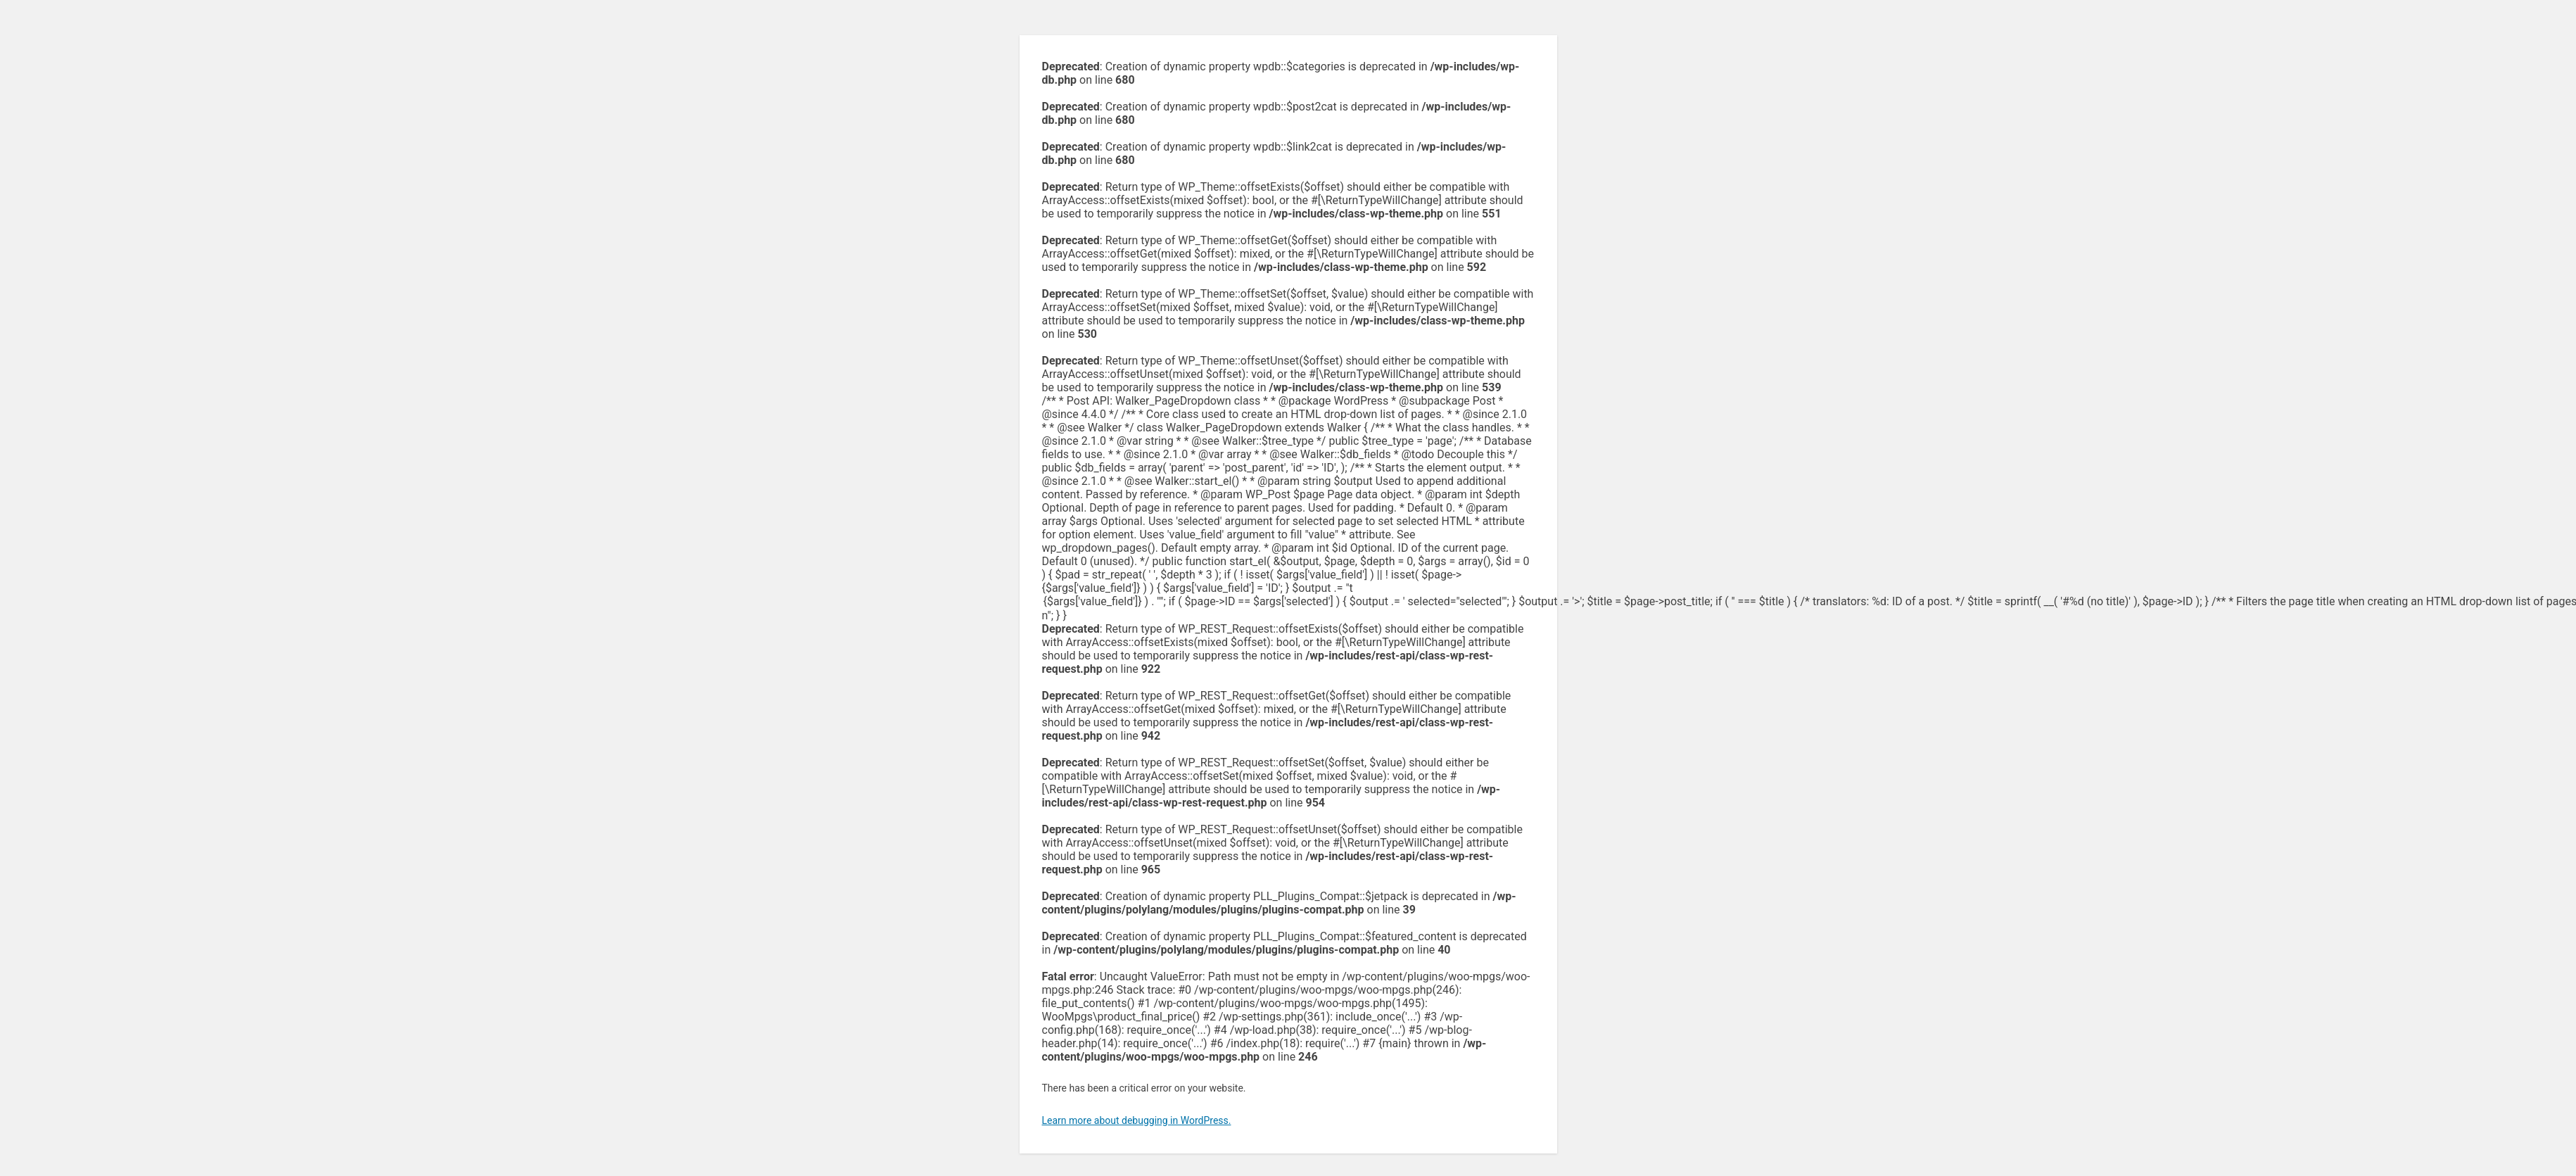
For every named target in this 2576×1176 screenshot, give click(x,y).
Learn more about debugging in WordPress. (1136, 1120)
